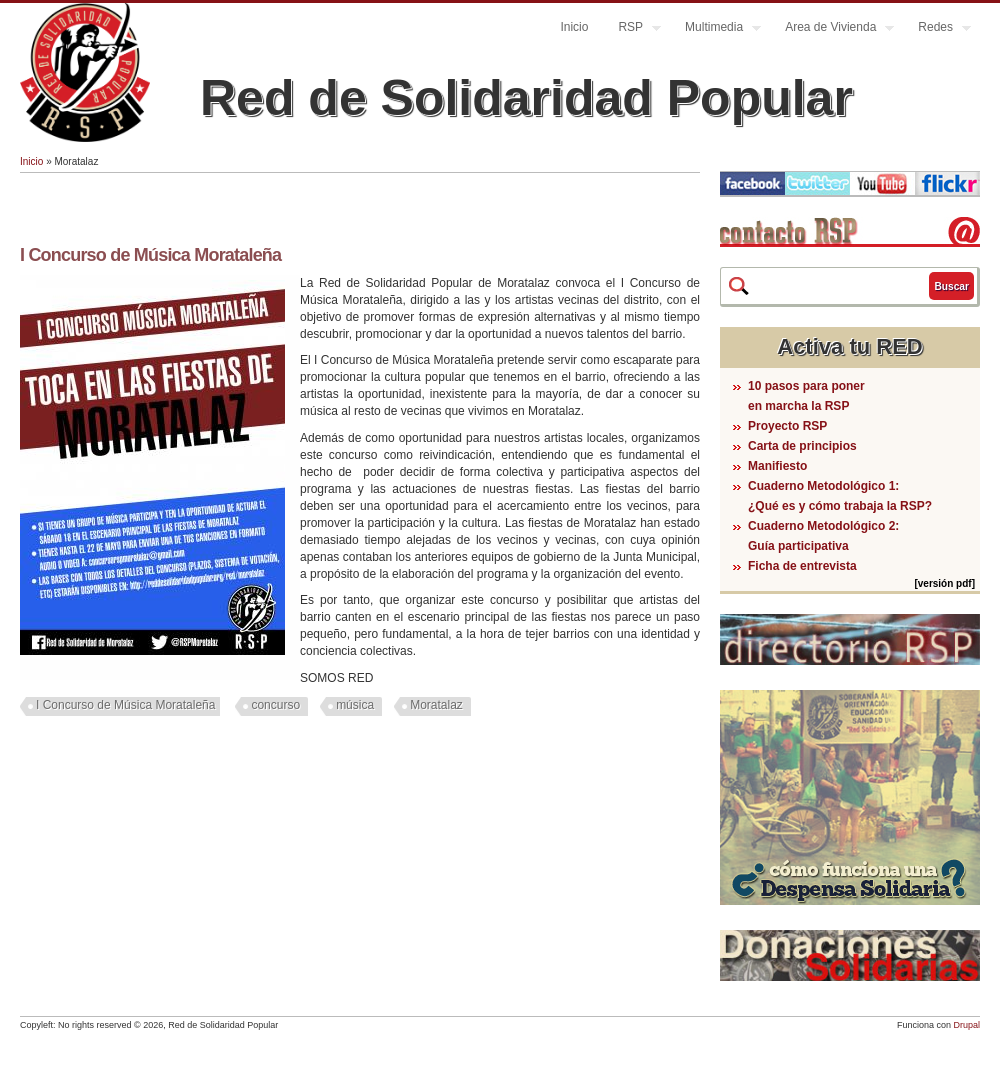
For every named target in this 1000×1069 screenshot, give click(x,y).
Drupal (966, 1025)
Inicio (574, 27)
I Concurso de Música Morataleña (150, 255)
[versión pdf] (944, 583)
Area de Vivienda (832, 29)
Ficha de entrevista (802, 566)
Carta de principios (802, 446)
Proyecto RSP (787, 426)
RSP (632, 29)
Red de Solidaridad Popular (526, 98)
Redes (937, 29)
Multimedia (715, 29)
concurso (275, 705)
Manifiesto (777, 466)
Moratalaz (436, 705)
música (355, 705)
